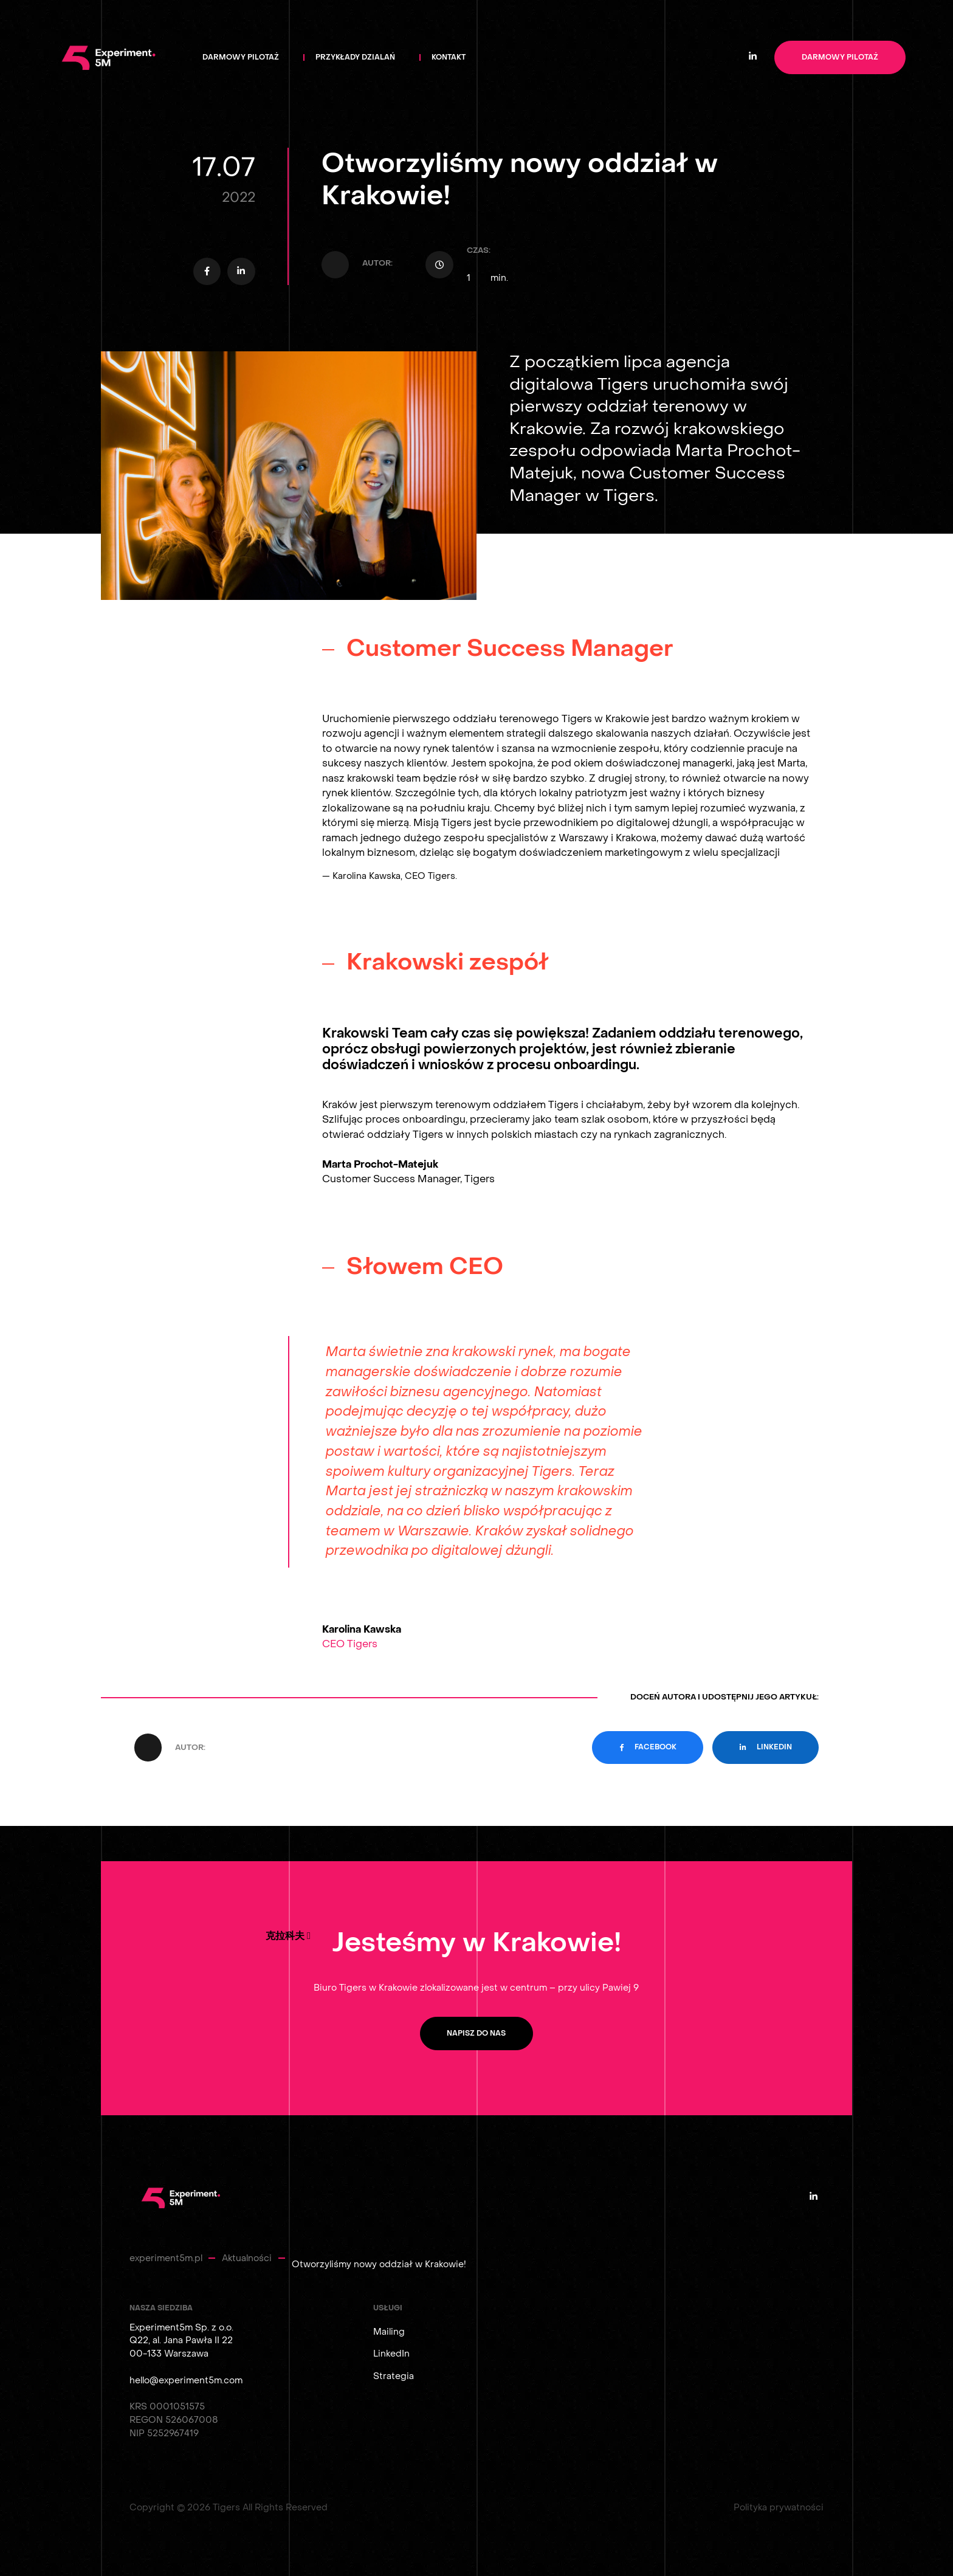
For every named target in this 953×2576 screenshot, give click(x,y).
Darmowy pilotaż (840, 57)
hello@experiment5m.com (186, 2380)
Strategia (393, 2376)
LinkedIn (391, 2354)
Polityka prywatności (779, 2507)
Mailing (389, 2332)
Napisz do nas (476, 2033)
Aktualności (247, 2258)
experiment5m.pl (165, 2258)
